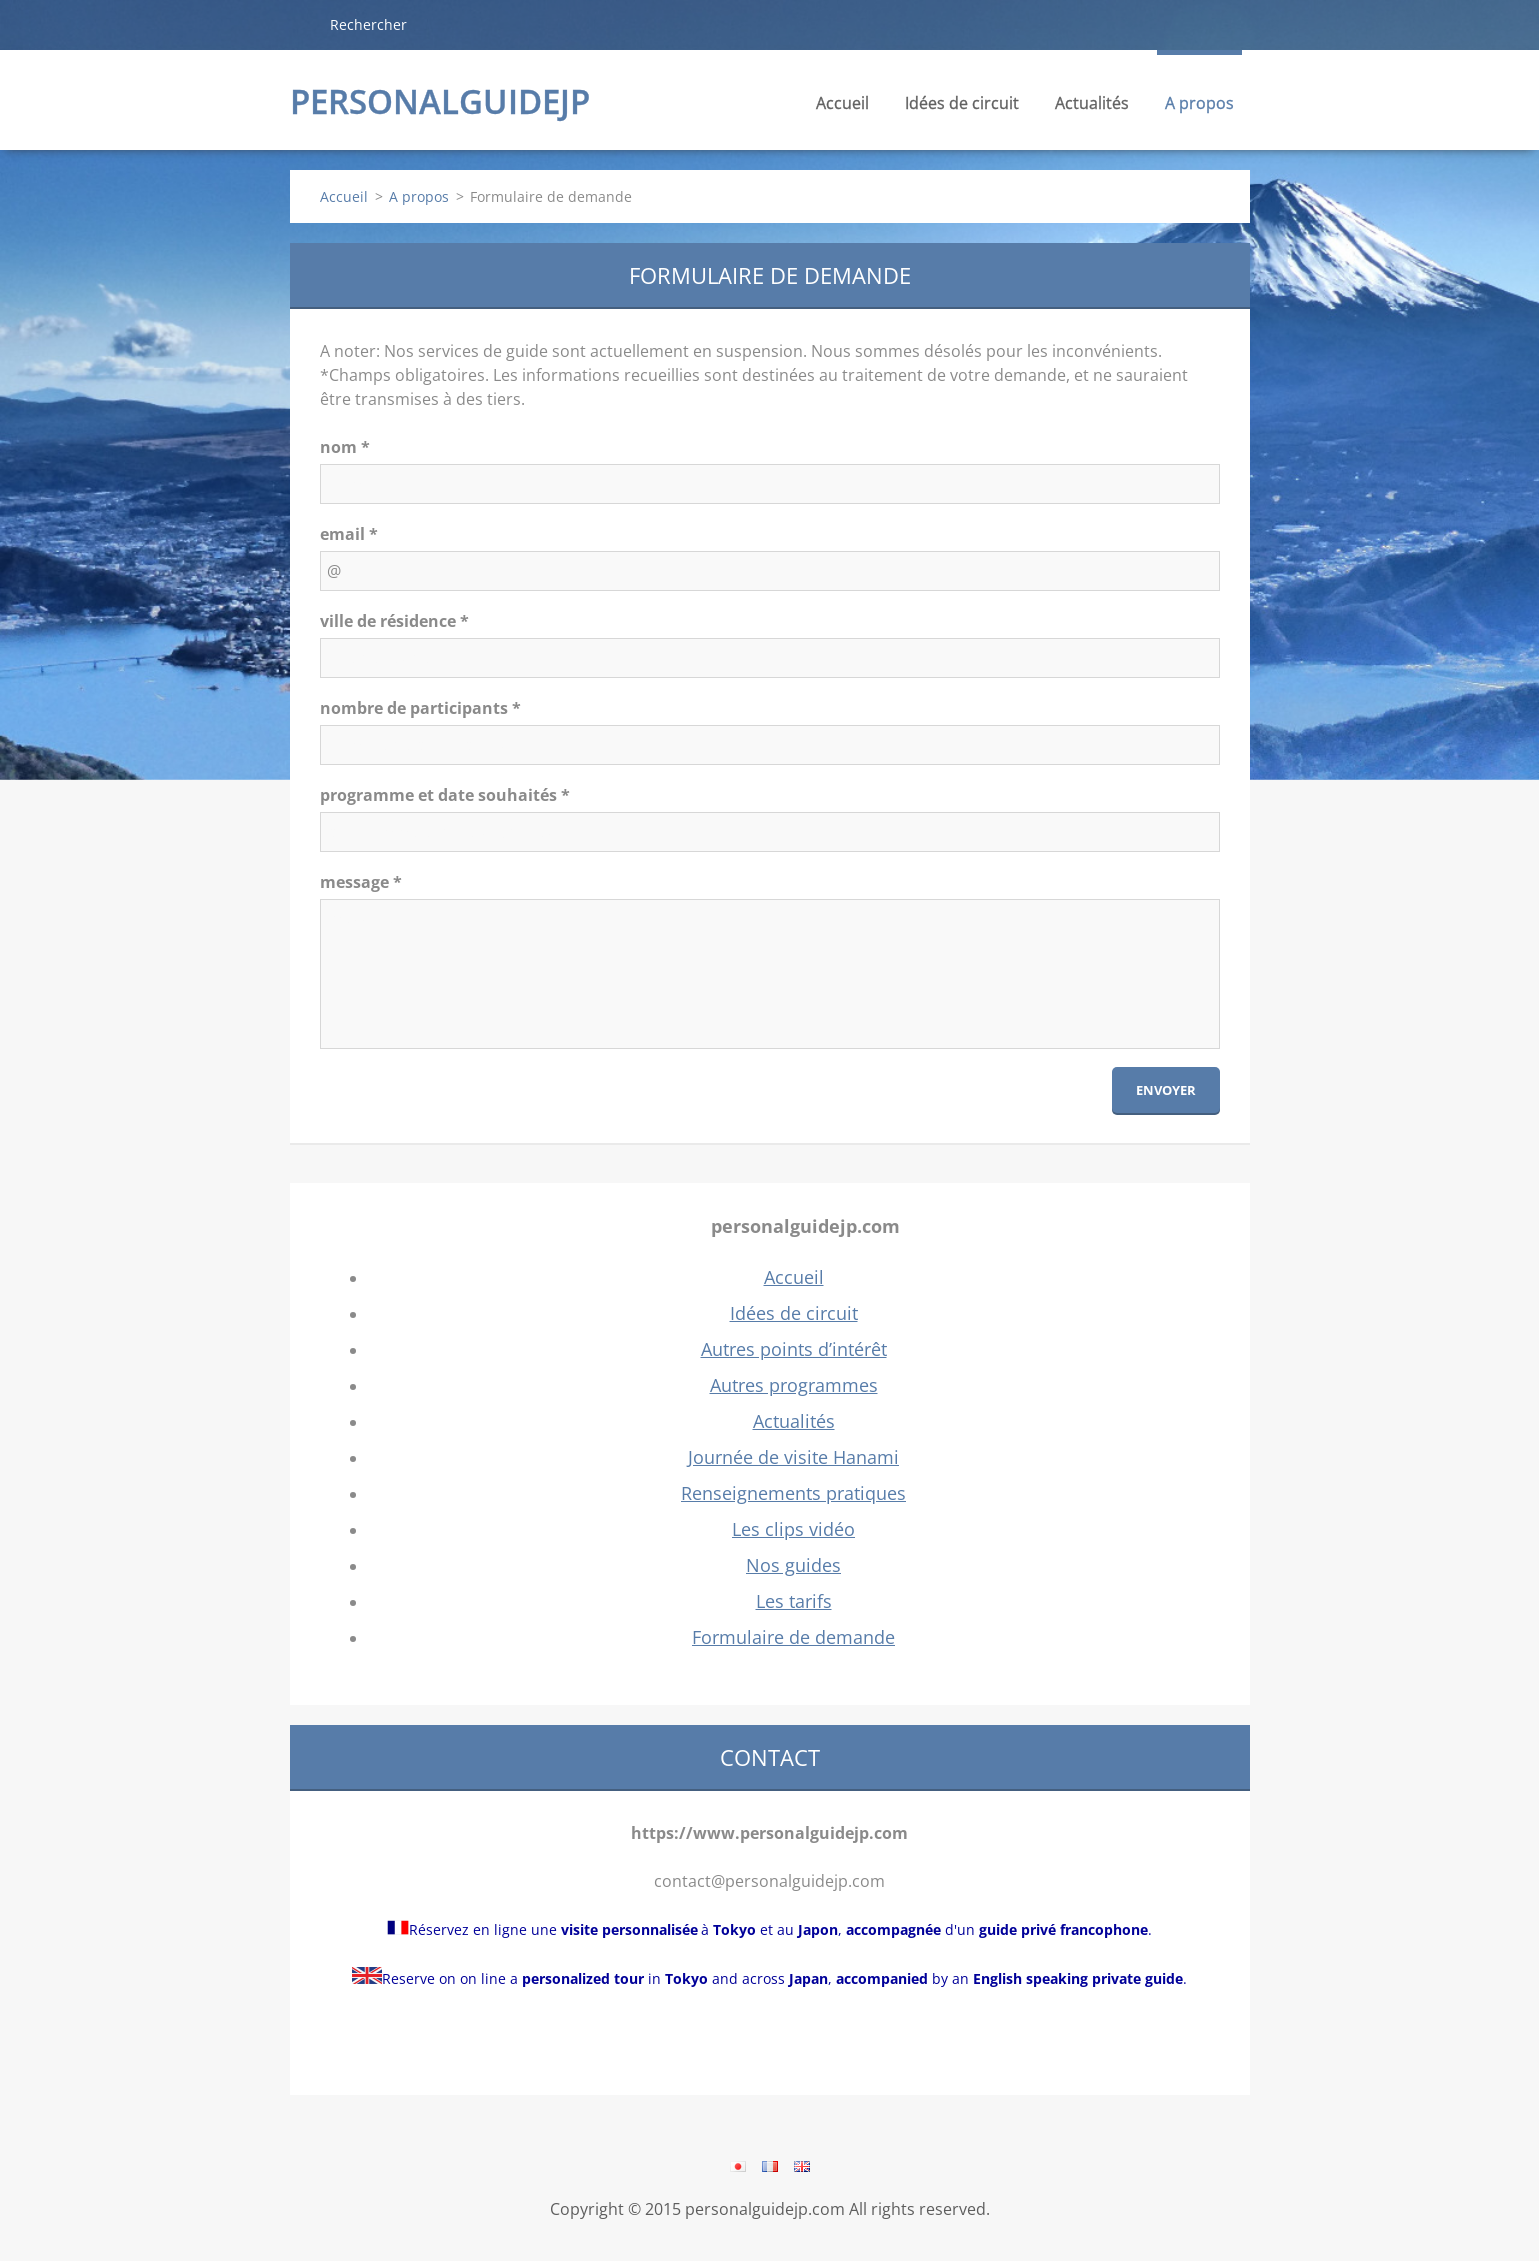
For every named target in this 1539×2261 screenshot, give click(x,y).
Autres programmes (794, 1385)
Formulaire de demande (793, 1637)
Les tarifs (794, 1601)
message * (361, 882)
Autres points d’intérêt (794, 1349)
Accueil (842, 103)
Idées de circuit (962, 108)
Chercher (302, 24)
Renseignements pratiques (793, 1493)
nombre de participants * (420, 708)
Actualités (1092, 108)
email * (349, 534)
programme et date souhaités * (445, 795)
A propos (1199, 108)
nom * (345, 447)
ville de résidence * (394, 621)
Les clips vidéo (793, 1529)
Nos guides (793, 1565)
